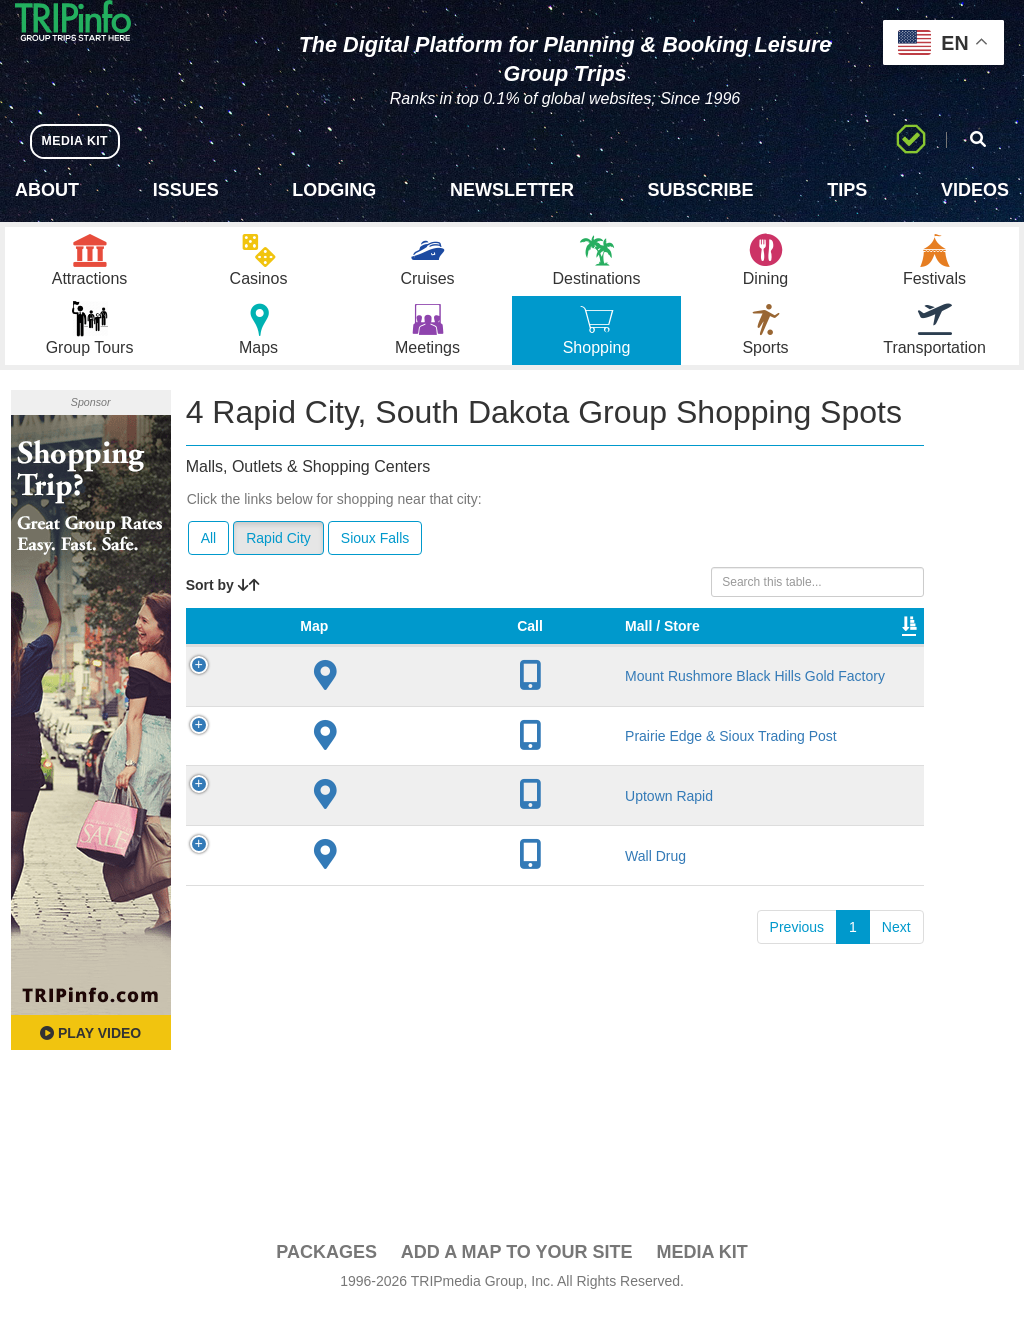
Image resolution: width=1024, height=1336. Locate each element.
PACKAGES (326, 1277)
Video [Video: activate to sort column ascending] (802, 691)
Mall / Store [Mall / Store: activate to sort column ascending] (333, 681)
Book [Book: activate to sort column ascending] (876, 691)
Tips (847, 190)
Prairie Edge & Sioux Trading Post (338, 887)
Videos (975, 190)
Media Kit (701, 1277)
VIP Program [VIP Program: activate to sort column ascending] (572, 681)
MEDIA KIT (81, 140)
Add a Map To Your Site (517, 1277)
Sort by (223, 610)
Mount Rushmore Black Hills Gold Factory (347, 770)
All (209, 563)
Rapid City (278, 563)
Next (896, 1106)
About (47, 190)
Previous (797, 1106)
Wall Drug (345, 1035)
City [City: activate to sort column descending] (409, 691)
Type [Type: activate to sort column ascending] (655, 691)
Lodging (334, 190)
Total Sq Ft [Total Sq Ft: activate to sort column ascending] (728, 671)
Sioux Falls (375, 563)
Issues (186, 190)
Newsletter (512, 190)
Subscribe (701, 190)
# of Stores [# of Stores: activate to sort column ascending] (483, 681)
